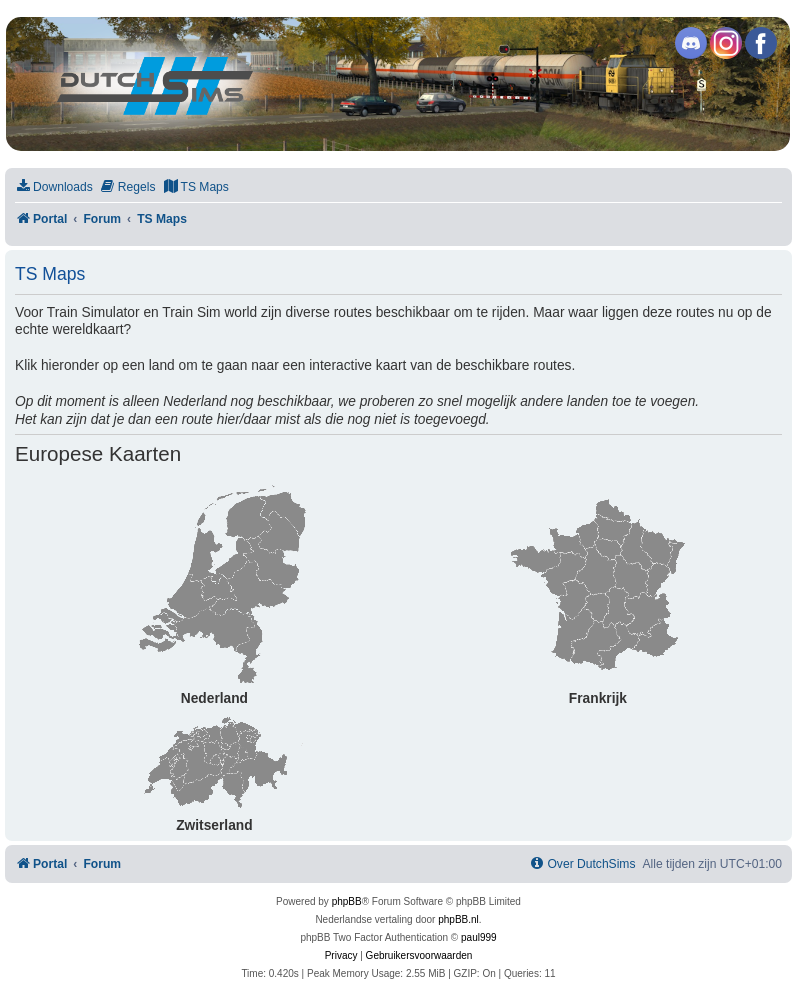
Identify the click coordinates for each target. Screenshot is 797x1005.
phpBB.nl (458, 919)
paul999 (479, 937)
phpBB (347, 901)
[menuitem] (54, 187)
